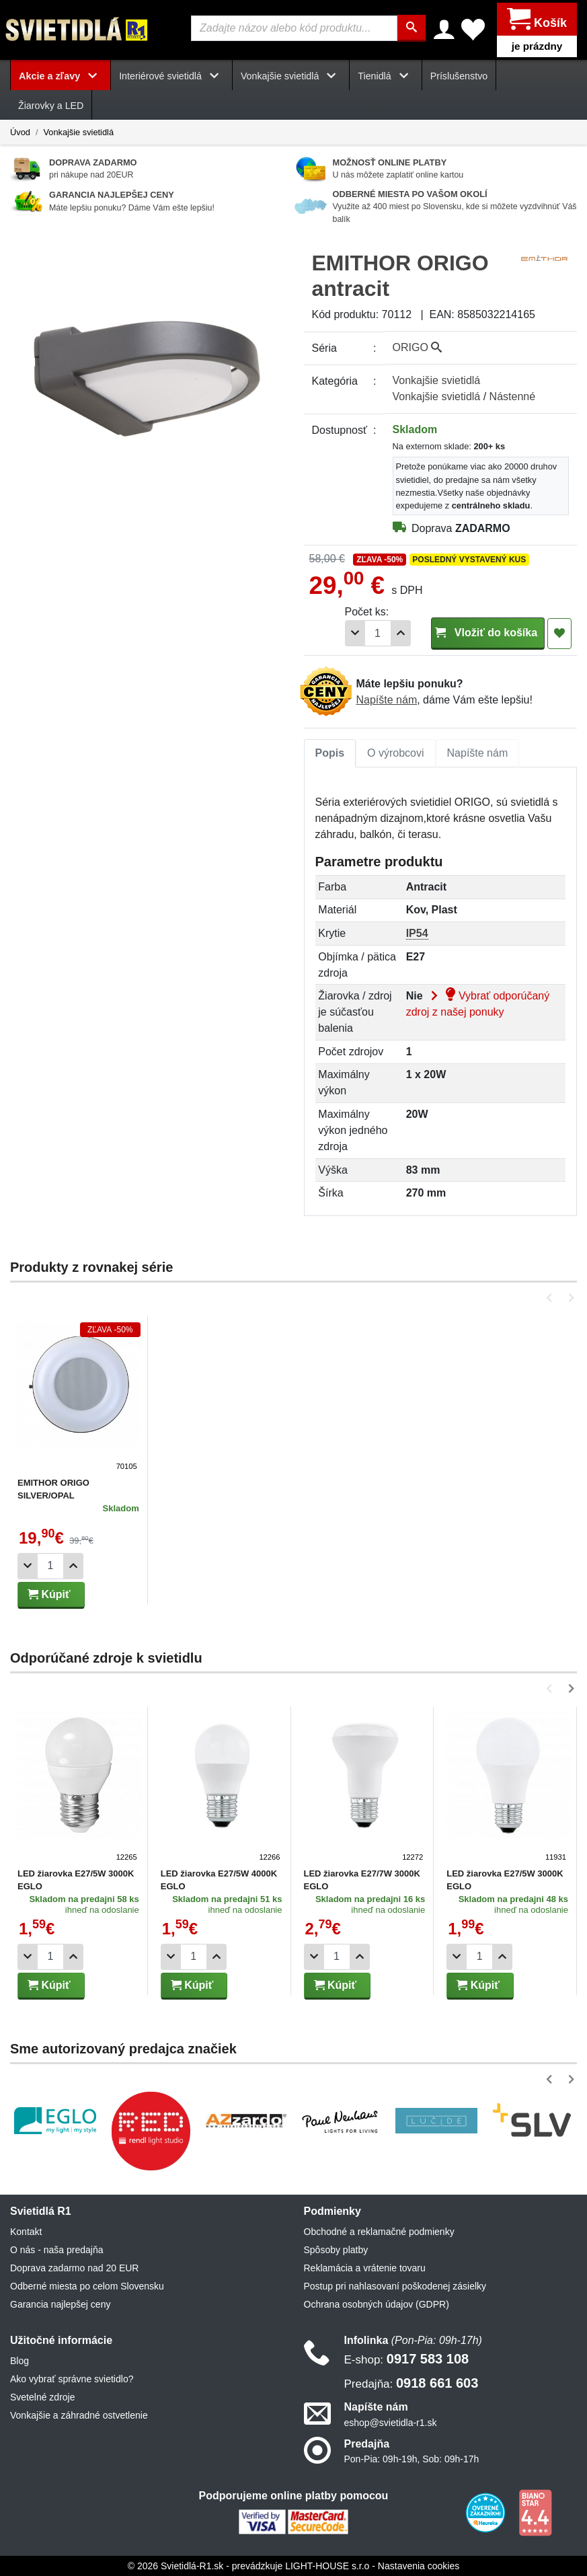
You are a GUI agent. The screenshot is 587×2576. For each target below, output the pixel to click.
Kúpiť (49, 1593)
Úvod (20, 131)
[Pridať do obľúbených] (559, 632)
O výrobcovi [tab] (395, 752)
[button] (551, 1297)
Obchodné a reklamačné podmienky (379, 2231)
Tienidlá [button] (385, 75)
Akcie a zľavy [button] (60, 75)
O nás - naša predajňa (57, 2249)
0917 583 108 (406, 2358)
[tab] (330, 752)
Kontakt (26, 2231)
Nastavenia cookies (418, 2565)
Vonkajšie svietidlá (78, 131)
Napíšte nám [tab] (477, 752)
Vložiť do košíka (488, 632)
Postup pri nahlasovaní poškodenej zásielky (395, 2286)
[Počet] (377, 633)
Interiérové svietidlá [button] (171, 75)
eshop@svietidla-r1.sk (390, 2422)
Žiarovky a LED (50, 105)
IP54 (417, 932)
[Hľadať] (412, 28)
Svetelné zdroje (42, 2397)
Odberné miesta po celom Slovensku (87, 2286)
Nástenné (513, 396)
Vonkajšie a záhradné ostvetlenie (79, 2415)
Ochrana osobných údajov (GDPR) (376, 2304)
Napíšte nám (387, 699)
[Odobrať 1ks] (355, 633)
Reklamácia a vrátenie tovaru (365, 2268)
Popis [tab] (330, 752)
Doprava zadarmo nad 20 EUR (74, 2268)
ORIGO (417, 347)
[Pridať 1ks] (401, 633)
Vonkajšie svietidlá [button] (291, 75)
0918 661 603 (411, 2383)
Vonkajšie (437, 380)
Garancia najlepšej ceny (60, 2304)
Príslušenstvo (459, 75)
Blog (19, 2360)
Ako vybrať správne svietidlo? (71, 2379)
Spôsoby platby (336, 2249)
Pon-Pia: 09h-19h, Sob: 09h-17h (411, 2458)
